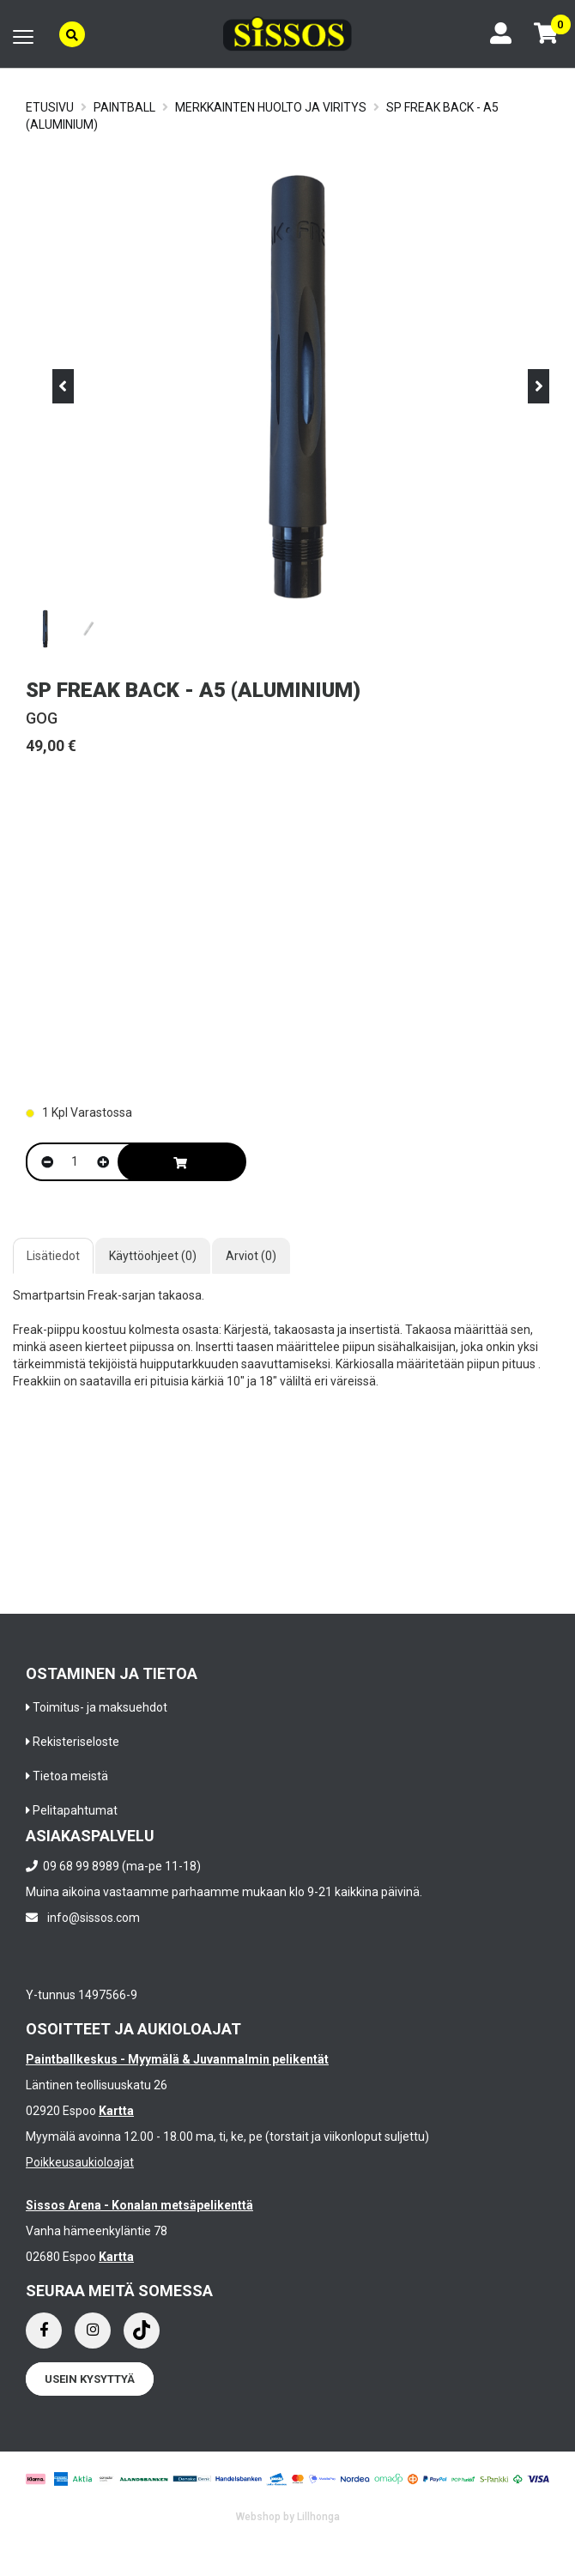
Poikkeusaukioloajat (80, 2162)
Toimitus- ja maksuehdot (100, 1707)
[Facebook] (44, 2330)
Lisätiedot (53, 1256)
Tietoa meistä (70, 1776)
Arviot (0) (251, 1256)
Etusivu (50, 107)
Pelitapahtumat (75, 1810)
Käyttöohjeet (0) (153, 1256)
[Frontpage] (287, 34)
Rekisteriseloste (76, 1742)
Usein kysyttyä (90, 2379)
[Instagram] (93, 2330)
